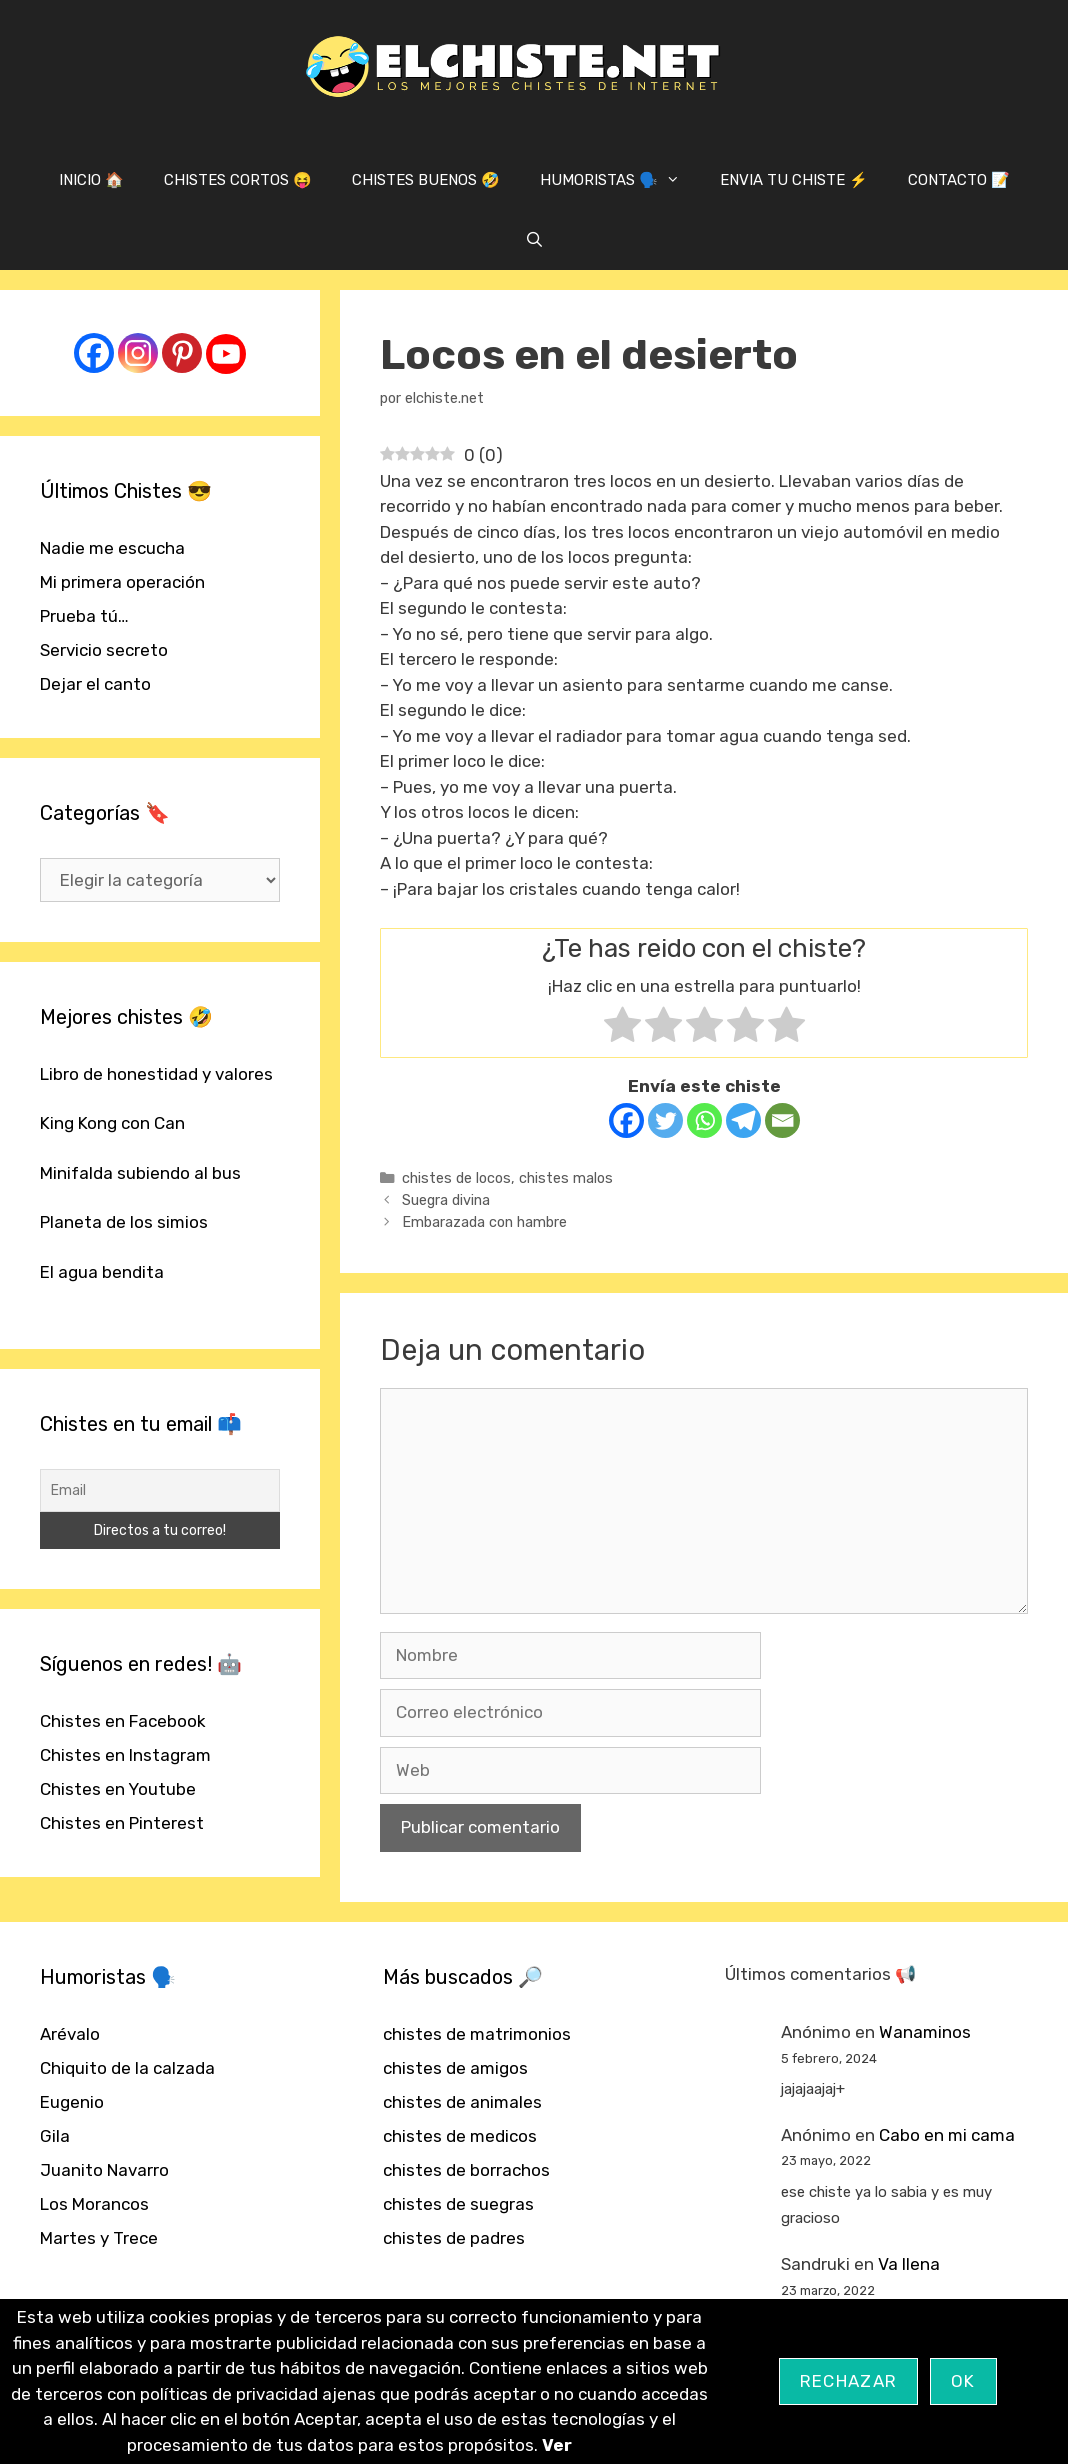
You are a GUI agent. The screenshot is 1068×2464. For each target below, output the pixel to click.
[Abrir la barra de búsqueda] (533, 240)
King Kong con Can (112, 1123)
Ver (557, 2445)
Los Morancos (94, 2204)
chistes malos (566, 1178)
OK (963, 2381)
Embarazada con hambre (484, 1222)
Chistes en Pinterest (122, 1823)
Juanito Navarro (104, 2170)
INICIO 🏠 (91, 180)
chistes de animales (462, 2102)
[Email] (782, 1120)
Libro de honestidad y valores (156, 1074)
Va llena (909, 2264)
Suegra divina (446, 1200)
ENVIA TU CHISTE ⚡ (794, 180)
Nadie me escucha (112, 548)
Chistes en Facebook (123, 1721)
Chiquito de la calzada (127, 2068)
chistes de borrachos (466, 2170)
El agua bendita (102, 1272)
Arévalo (70, 2034)
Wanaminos (925, 2032)
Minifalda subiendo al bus (140, 1173)
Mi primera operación (122, 582)
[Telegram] (743, 1120)
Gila (55, 2136)
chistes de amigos (455, 2068)
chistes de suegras (458, 2204)
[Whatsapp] (704, 1120)
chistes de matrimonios (477, 2034)
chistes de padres (454, 2238)
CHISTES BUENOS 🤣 (426, 180)
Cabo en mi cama (947, 2135)
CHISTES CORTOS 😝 (238, 180)
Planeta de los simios (124, 1222)
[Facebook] (626, 1120)
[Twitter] (665, 1120)
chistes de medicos (460, 2136)
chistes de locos (456, 1178)
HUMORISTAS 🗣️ (620, 180)
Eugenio (72, 2102)
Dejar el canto (95, 684)
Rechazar (848, 2381)
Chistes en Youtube (118, 1789)
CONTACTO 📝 (959, 180)
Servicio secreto (104, 650)
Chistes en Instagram (125, 1755)
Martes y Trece (99, 2238)
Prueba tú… (84, 616)
